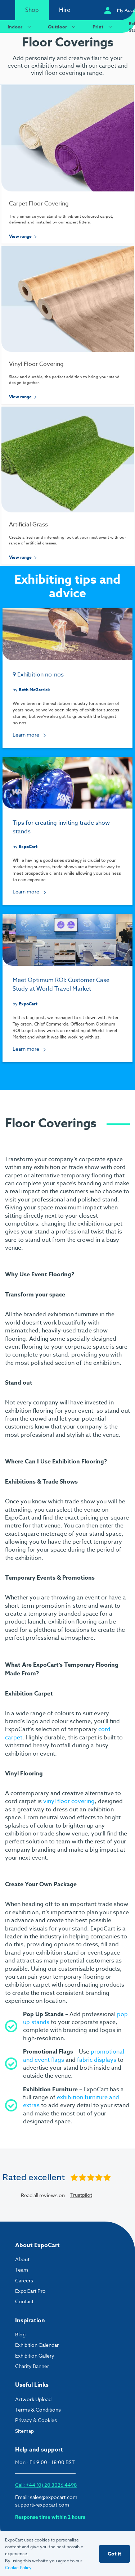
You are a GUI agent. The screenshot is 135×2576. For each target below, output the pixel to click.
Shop (32, 10)
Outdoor (62, 26)
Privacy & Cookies (36, 2420)
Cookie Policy (18, 2567)
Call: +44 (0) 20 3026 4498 (46, 2484)
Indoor (20, 26)
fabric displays (96, 2060)
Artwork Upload (33, 2399)
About (22, 2259)
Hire (64, 10)
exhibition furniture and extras (71, 2101)
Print (103, 26)
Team (21, 2269)
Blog (20, 2334)
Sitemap (24, 2430)
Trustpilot (81, 2194)
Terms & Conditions (38, 2409)
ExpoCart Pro (30, 2290)
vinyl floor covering (69, 1801)
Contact (24, 2301)
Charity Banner (32, 2366)
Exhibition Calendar (37, 2344)
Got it (114, 2554)
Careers (24, 2280)
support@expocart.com (42, 2504)
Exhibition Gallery (34, 2355)
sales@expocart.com (53, 2497)
